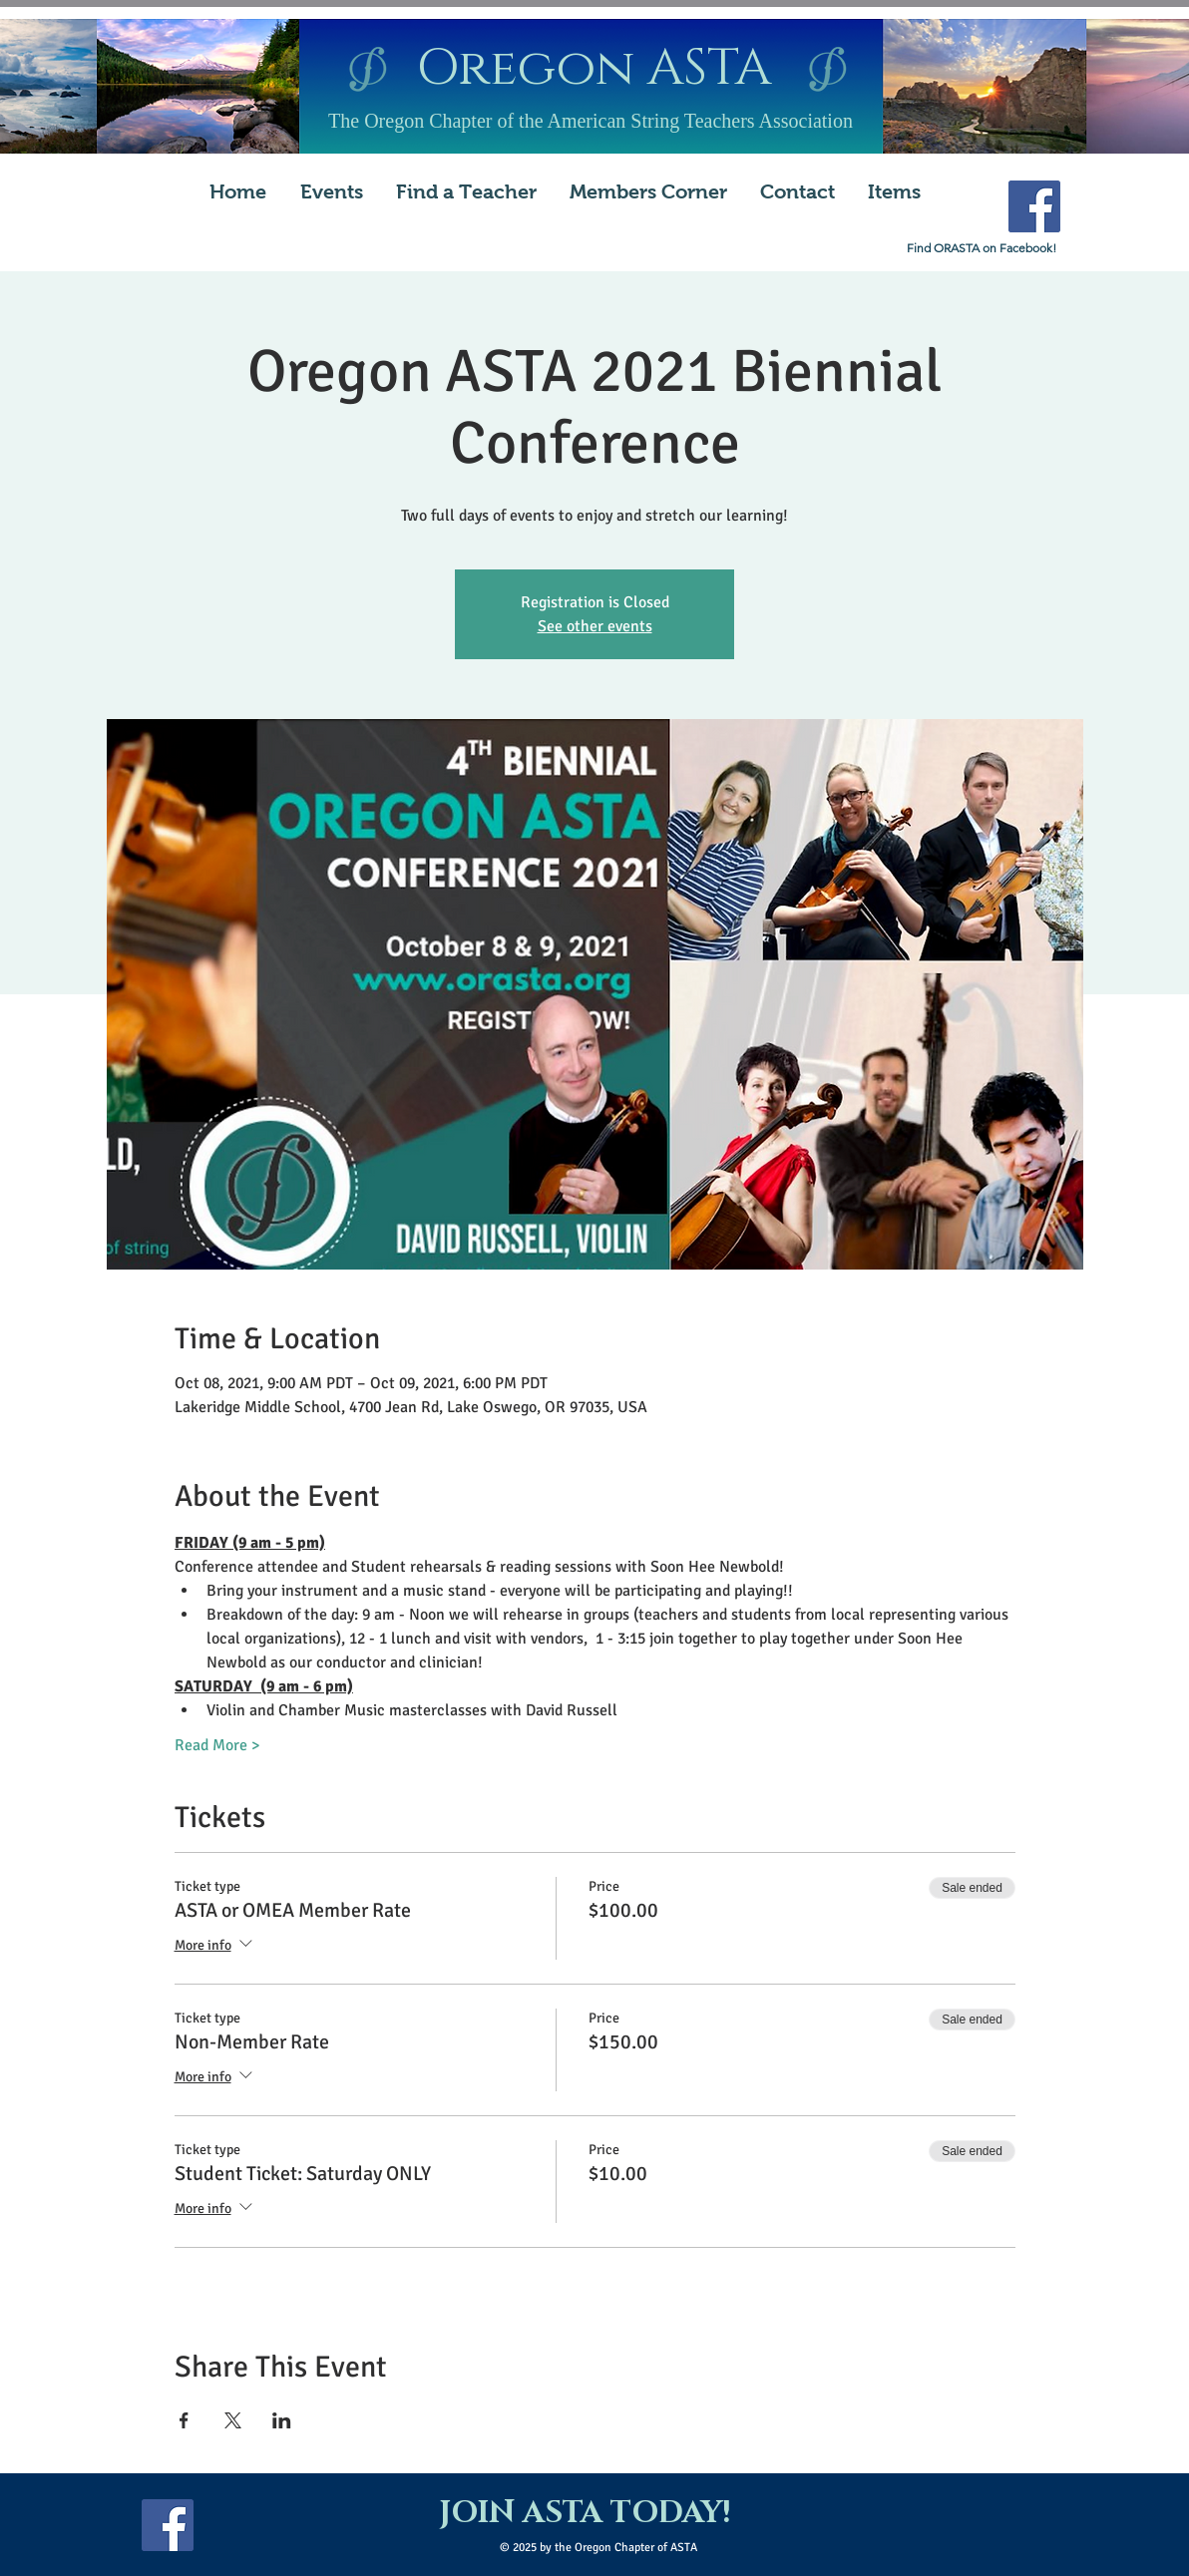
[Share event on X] (232, 2420)
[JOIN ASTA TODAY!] (584, 2513)
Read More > (217, 1745)
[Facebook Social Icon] (1034, 206)
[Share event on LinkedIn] (281, 2420)
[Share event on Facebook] (184, 2420)
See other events (595, 626)
